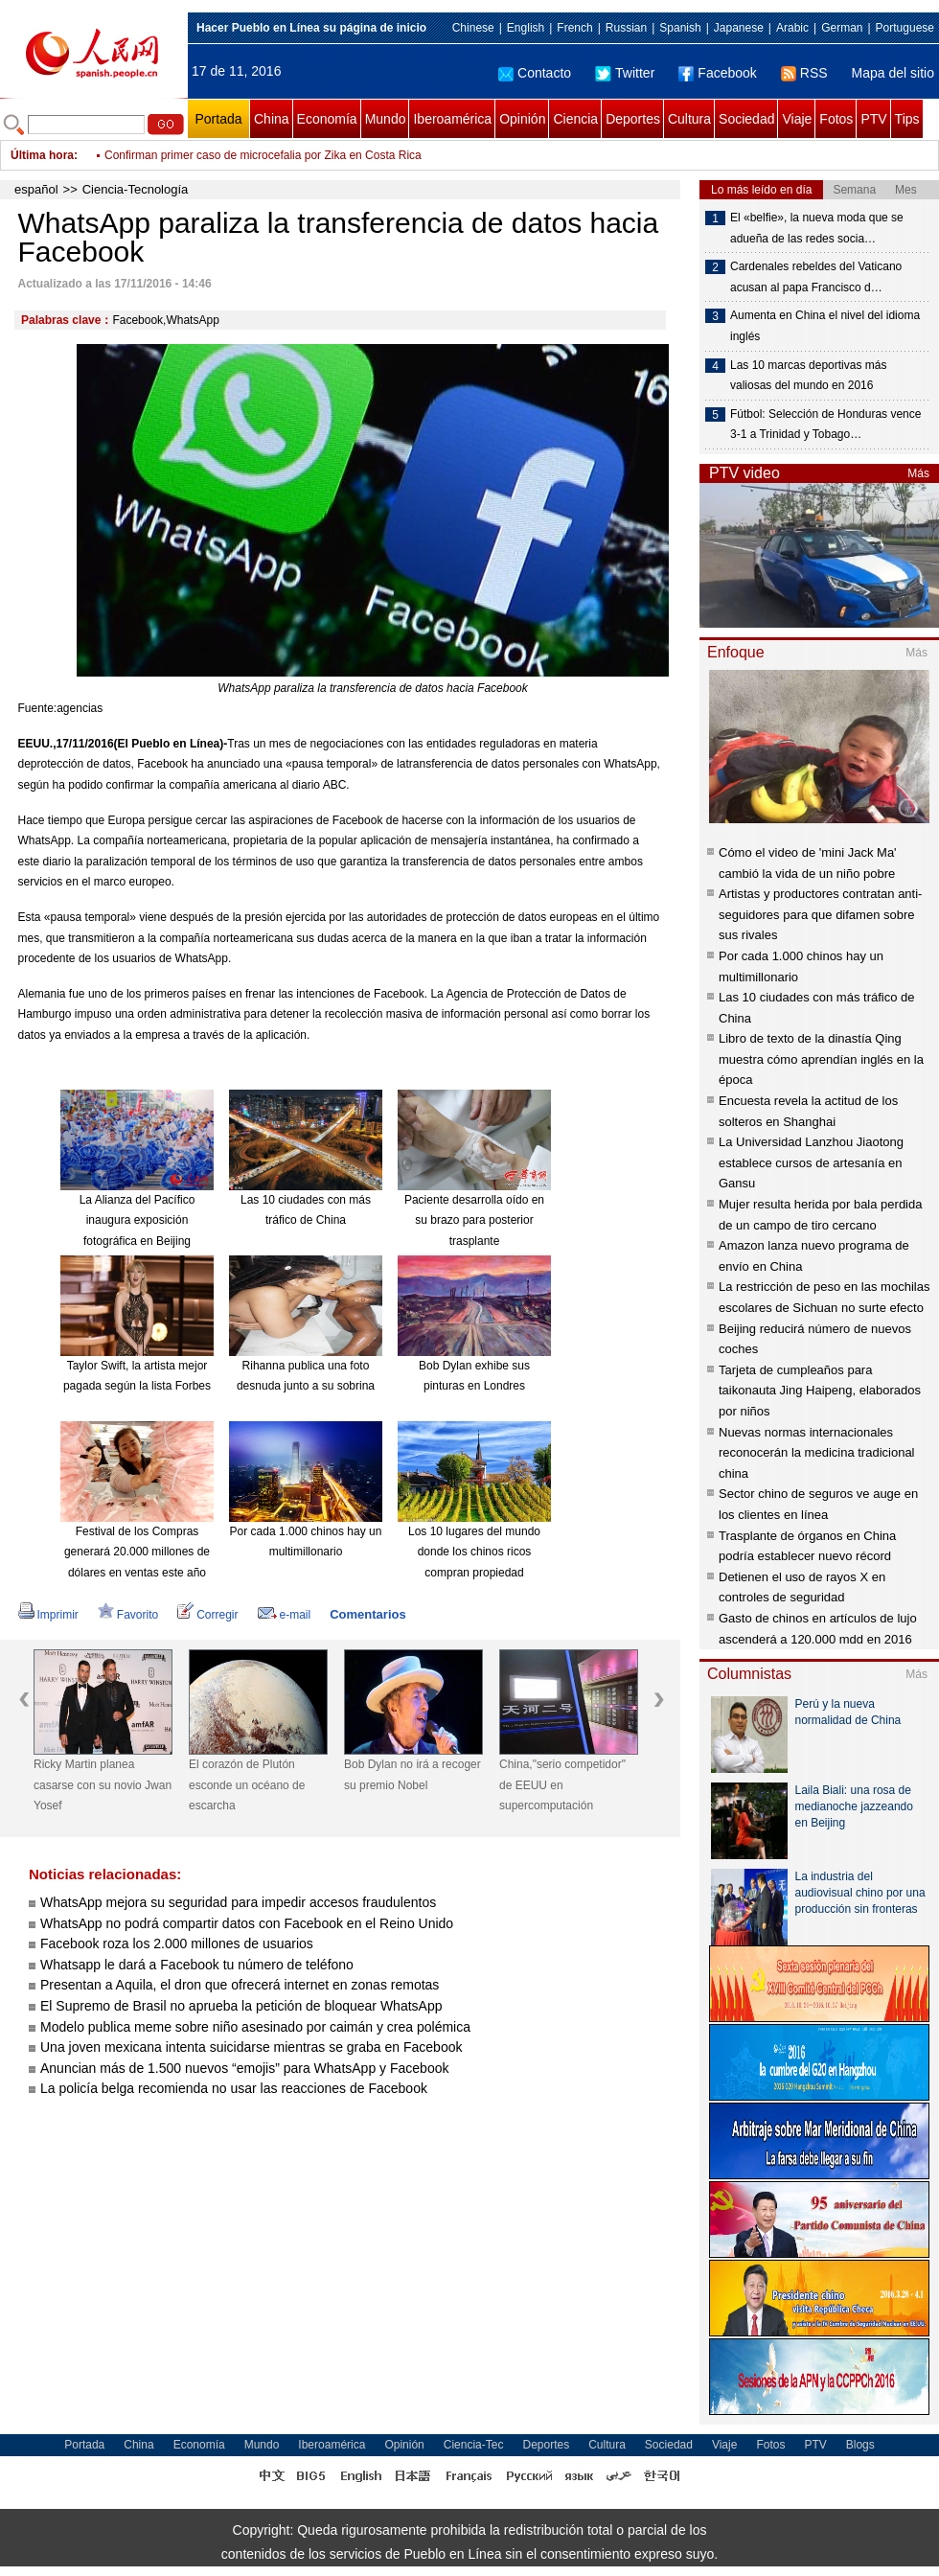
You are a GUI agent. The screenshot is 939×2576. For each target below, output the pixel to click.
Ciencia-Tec (474, 2444)
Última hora (42, 155)
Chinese (473, 27)
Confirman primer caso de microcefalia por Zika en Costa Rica (263, 155)
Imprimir (48, 1615)
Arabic (792, 27)
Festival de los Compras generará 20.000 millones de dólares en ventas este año (137, 1552)
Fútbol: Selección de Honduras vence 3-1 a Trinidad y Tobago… (825, 424)
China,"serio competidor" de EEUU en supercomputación (562, 1785)
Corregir (207, 1615)
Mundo (385, 118)
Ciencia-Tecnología (135, 189)
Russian (626, 27)
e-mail (284, 1615)
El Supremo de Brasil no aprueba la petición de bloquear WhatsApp (241, 2005)
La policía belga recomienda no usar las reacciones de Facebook (233, 2088)
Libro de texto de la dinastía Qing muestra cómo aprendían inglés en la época (821, 1059)
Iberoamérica (452, 118)
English (525, 27)
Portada (218, 118)
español (36, 189)
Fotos (836, 118)
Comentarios (367, 1614)
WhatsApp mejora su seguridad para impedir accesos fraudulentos (238, 1902)
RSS (804, 72)
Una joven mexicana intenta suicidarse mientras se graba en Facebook (251, 2047)
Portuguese (905, 27)
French (574, 27)
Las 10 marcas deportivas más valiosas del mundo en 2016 (808, 375)
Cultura (689, 118)
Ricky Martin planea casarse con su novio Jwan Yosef (103, 1785)
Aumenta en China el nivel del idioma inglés (825, 326)
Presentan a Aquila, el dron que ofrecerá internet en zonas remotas (239, 1984)
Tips (907, 118)
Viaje (797, 118)
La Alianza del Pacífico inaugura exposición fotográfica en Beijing (137, 1220)
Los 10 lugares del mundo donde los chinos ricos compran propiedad (474, 1552)
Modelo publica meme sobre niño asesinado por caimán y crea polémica (255, 2027)
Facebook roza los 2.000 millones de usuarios (176, 1943)
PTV (873, 118)
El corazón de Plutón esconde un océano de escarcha (247, 1785)
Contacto (534, 72)
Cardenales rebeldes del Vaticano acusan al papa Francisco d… (816, 277)
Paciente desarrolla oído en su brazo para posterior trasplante (474, 1220)
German (841, 27)
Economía (327, 118)
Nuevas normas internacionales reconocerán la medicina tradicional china (817, 1453)
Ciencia (575, 118)
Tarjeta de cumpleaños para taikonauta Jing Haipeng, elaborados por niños (820, 1390)
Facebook (717, 72)
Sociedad (746, 118)
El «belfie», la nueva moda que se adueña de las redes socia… (817, 228)
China (271, 118)
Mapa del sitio (893, 72)
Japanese (739, 27)
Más (918, 473)
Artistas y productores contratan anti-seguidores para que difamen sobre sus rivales (820, 914)
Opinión (522, 118)
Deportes (633, 118)
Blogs (860, 2444)
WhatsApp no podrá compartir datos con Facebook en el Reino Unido (246, 1923)
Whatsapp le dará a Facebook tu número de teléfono (197, 1964)
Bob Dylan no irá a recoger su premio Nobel (412, 1775)
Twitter (624, 72)
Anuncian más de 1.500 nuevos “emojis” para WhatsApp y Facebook (244, 2068)
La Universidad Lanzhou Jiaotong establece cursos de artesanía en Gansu (811, 1162)
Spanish (679, 27)
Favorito (128, 1615)
